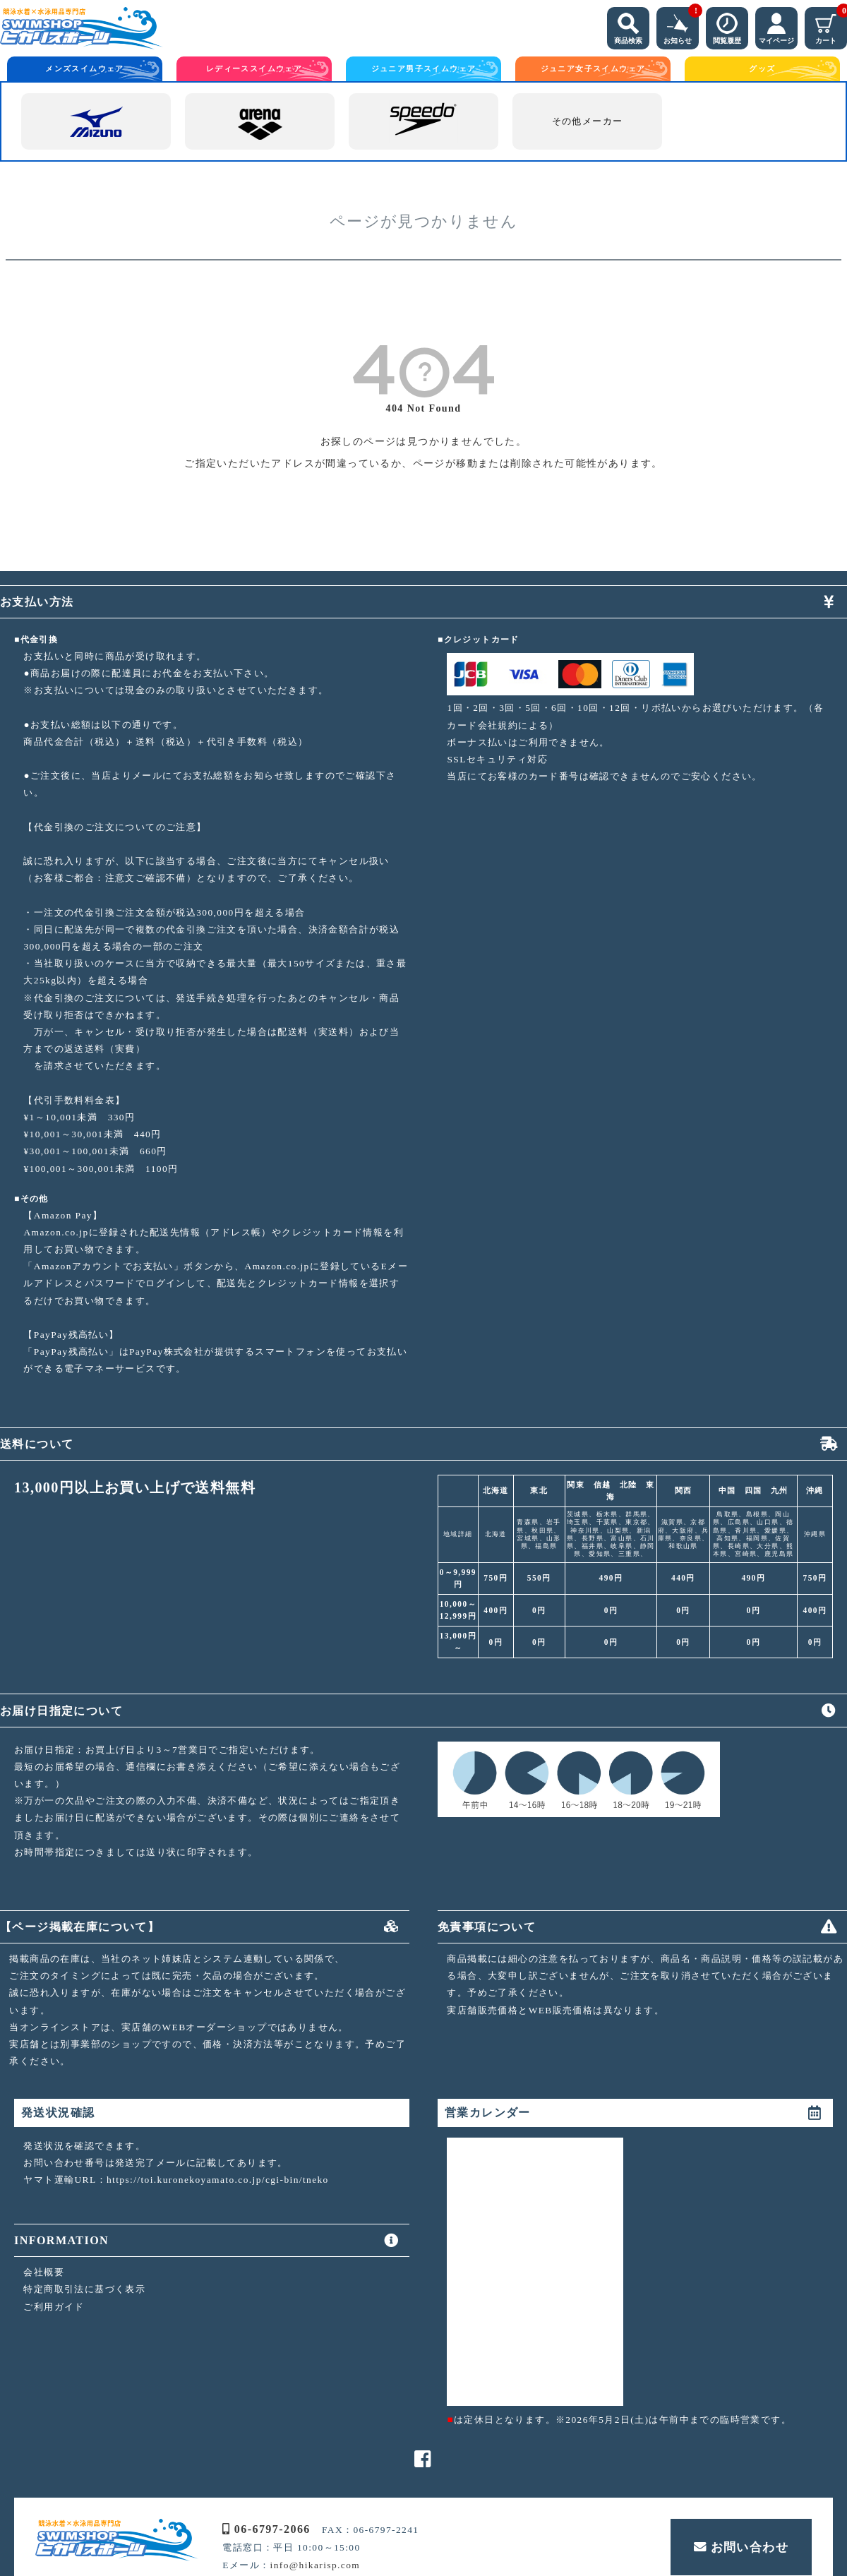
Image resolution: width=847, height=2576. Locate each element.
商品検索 (628, 25)
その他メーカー (587, 121)
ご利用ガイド (53, 2306)
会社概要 (43, 2272)
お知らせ (681, 25)
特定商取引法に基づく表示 (84, 2289)
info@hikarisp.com (315, 2565)
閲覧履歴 (727, 25)
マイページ (776, 25)
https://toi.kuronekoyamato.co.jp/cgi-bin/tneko (218, 2179)
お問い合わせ (741, 2547)
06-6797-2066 (266, 2529)
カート (831, 25)
